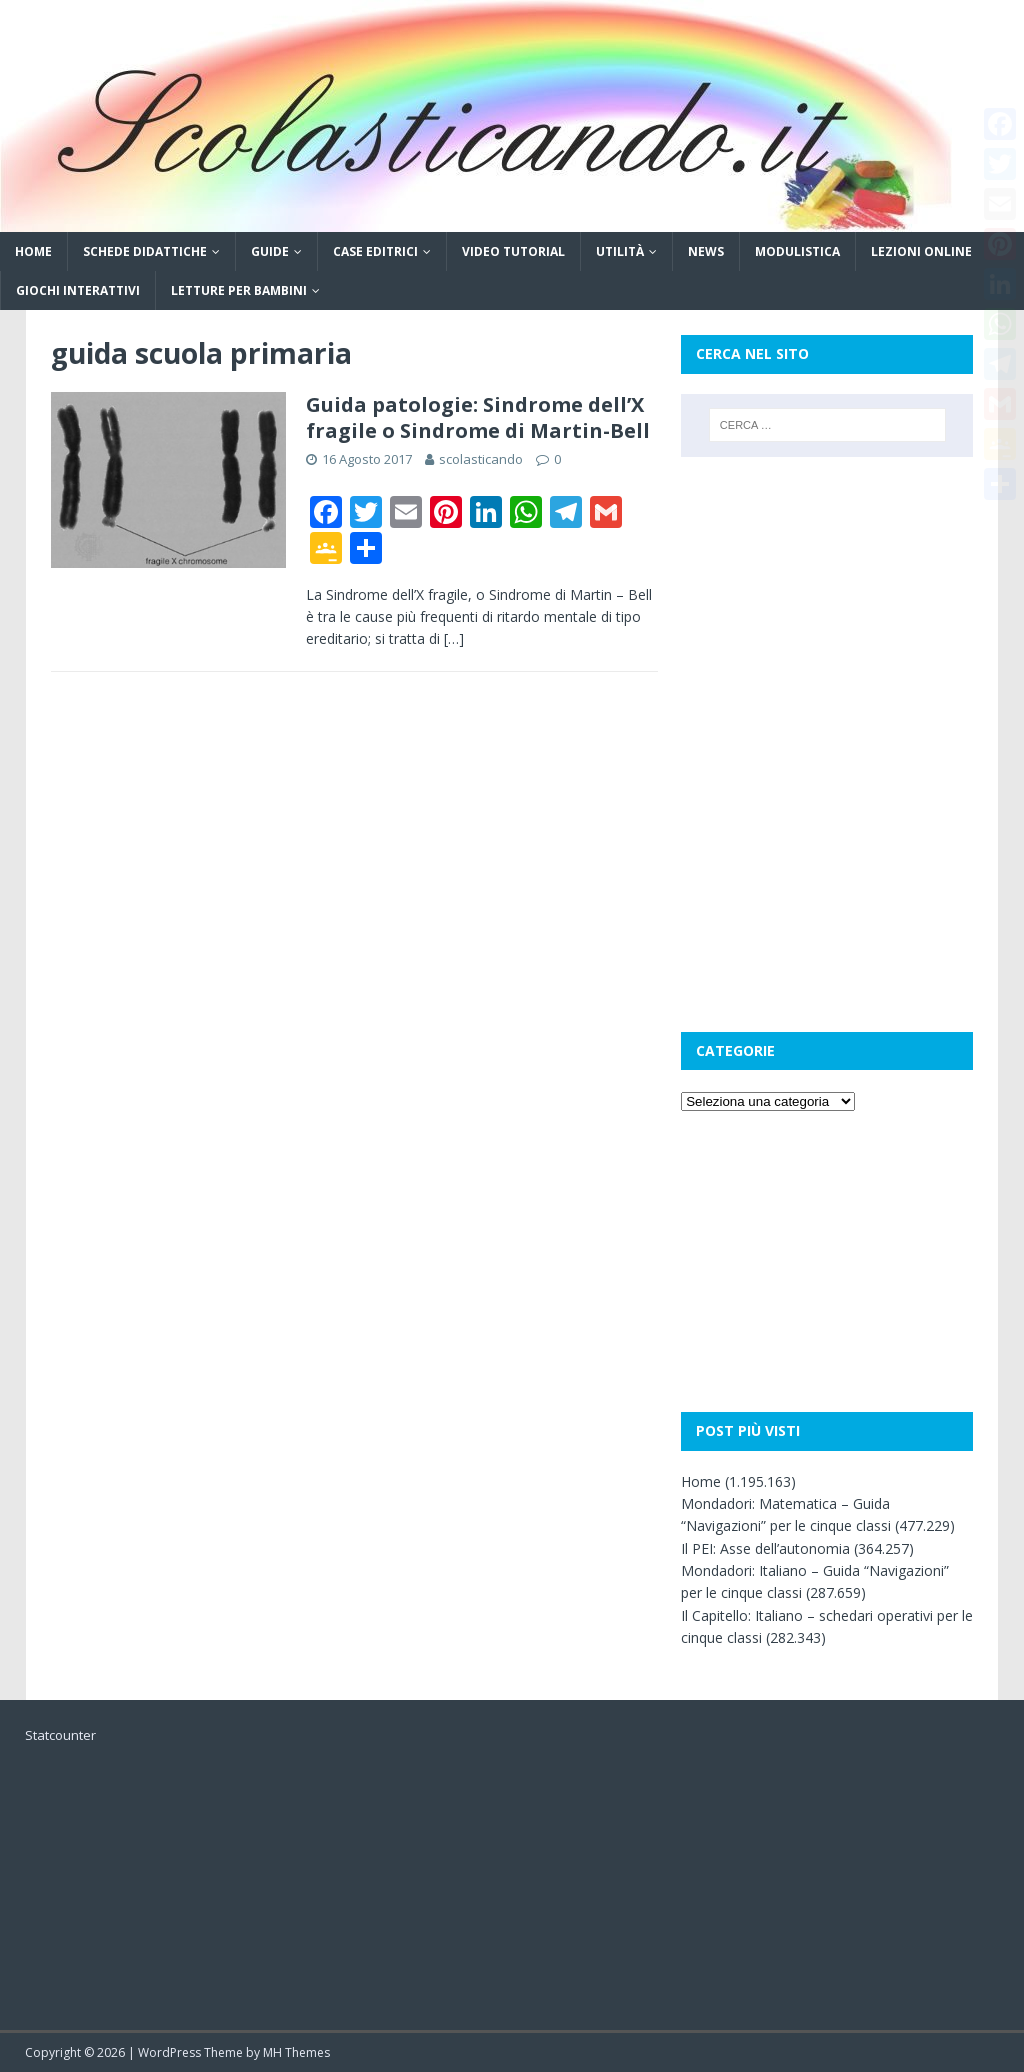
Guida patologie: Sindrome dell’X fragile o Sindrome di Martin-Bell (478, 417)
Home (33, 251)
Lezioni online (921, 251)
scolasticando (481, 459)
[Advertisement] (827, 607)
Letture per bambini (239, 290)
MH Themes (296, 2052)
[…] (454, 638)
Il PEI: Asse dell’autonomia (765, 1548)
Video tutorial (513, 251)
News (706, 251)
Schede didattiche (145, 251)
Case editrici (375, 251)
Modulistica (797, 251)
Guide (270, 251)
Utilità (620, 251)
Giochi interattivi (78, 290)
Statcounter (60, 1735)
